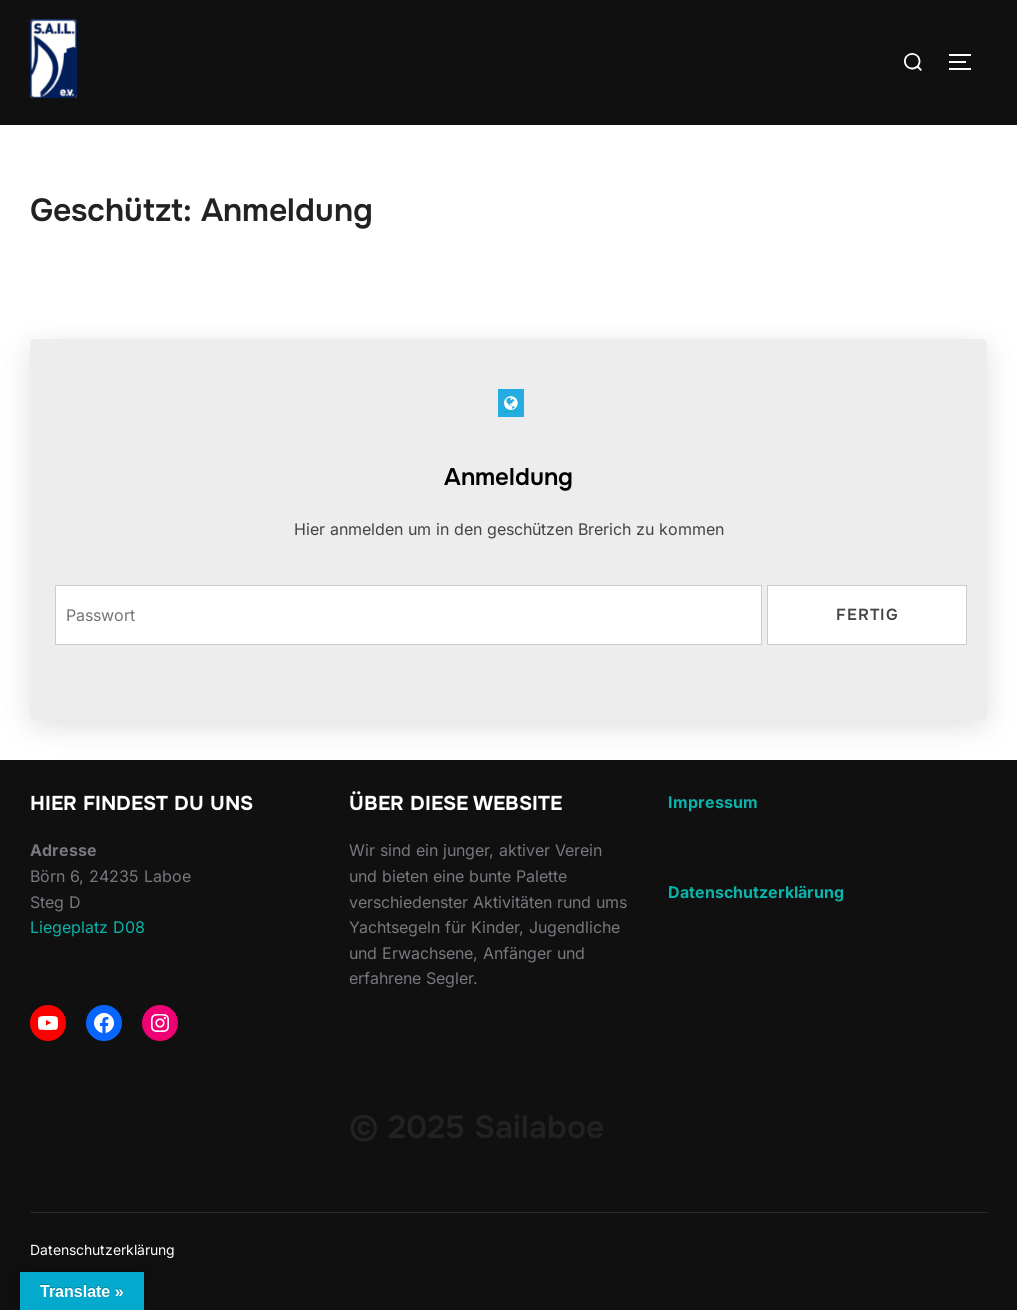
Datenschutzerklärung (102, 1249)
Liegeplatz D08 (87, 927)
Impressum (713, 802)
